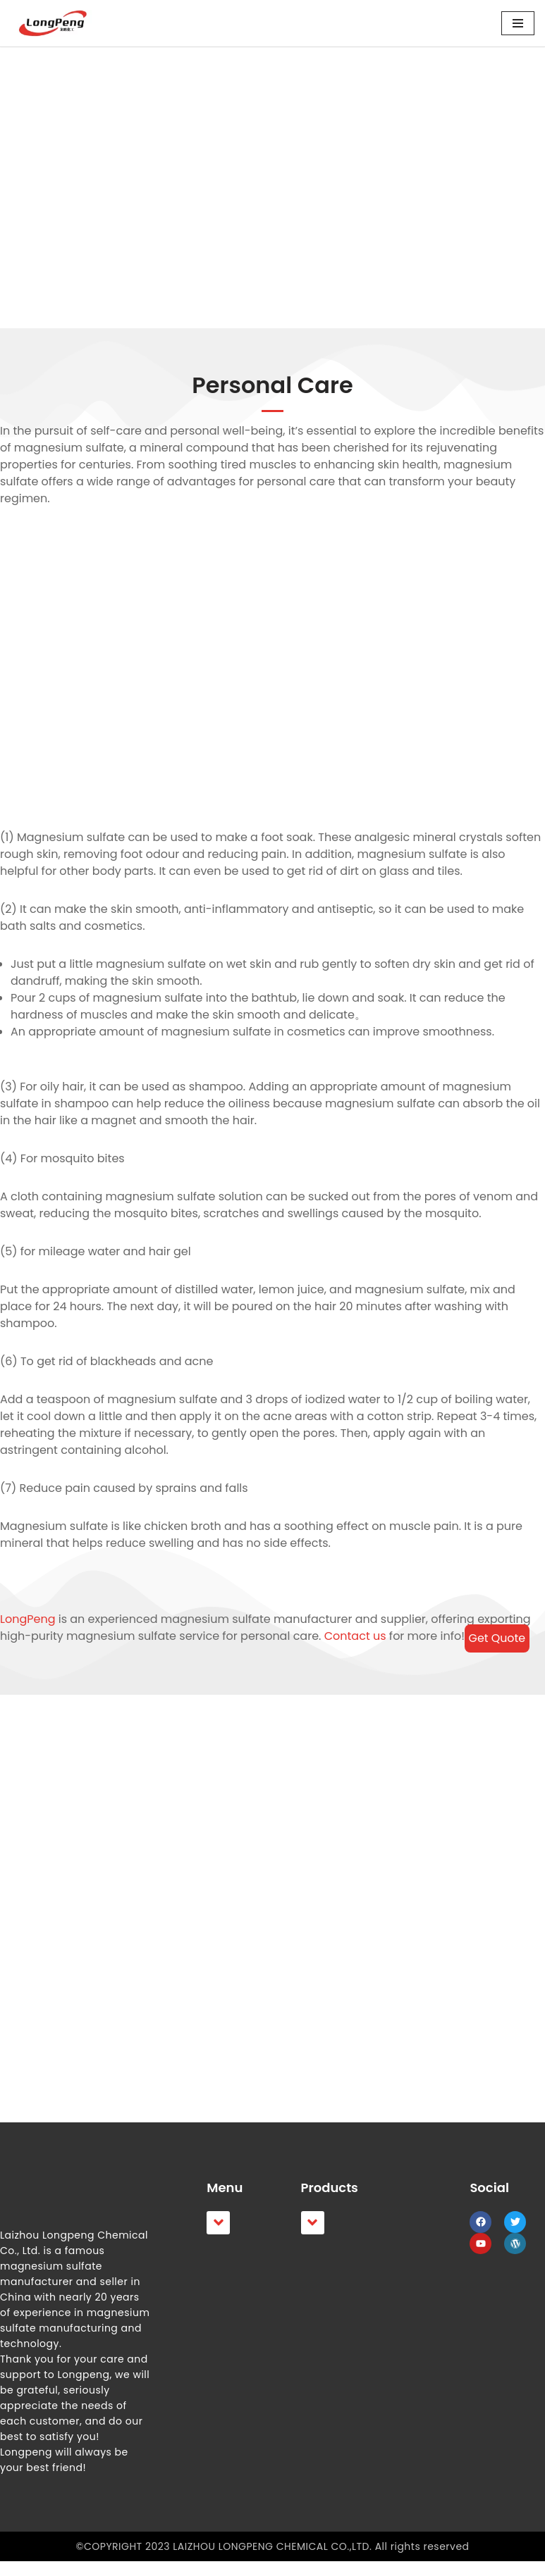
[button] (218, 2237)
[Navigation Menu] (517, 23)
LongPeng (27, 1619)
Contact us (353, 1636)
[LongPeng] (53, 23)
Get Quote (496, 1638)
